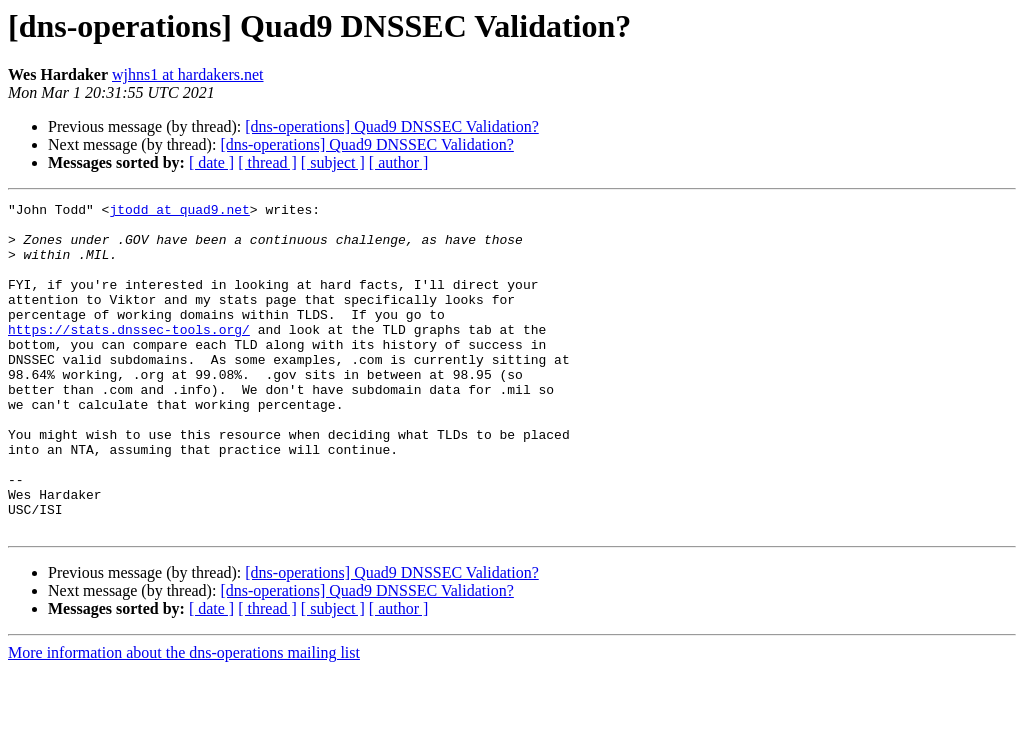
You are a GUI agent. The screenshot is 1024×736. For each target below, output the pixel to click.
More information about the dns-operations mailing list (184, 718)
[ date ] (211, 162)
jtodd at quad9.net (179, 212)
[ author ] (399, 162)
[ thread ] (267, 162)
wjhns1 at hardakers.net (188, 74)
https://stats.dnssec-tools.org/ (129, 356)
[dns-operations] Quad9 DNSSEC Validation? (391, 126)
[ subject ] (333, 162)
